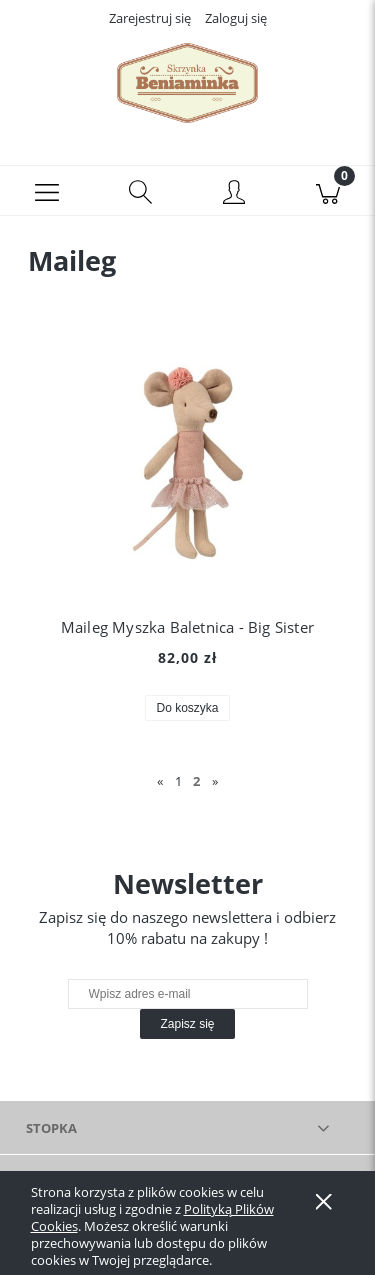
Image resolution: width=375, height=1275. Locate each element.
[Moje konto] (235, 194)
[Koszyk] (328, 191)
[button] (47, 191)
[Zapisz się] (187, 1024)
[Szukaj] (141, 191)
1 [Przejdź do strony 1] (178, 781)
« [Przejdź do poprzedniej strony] (160, 781)
